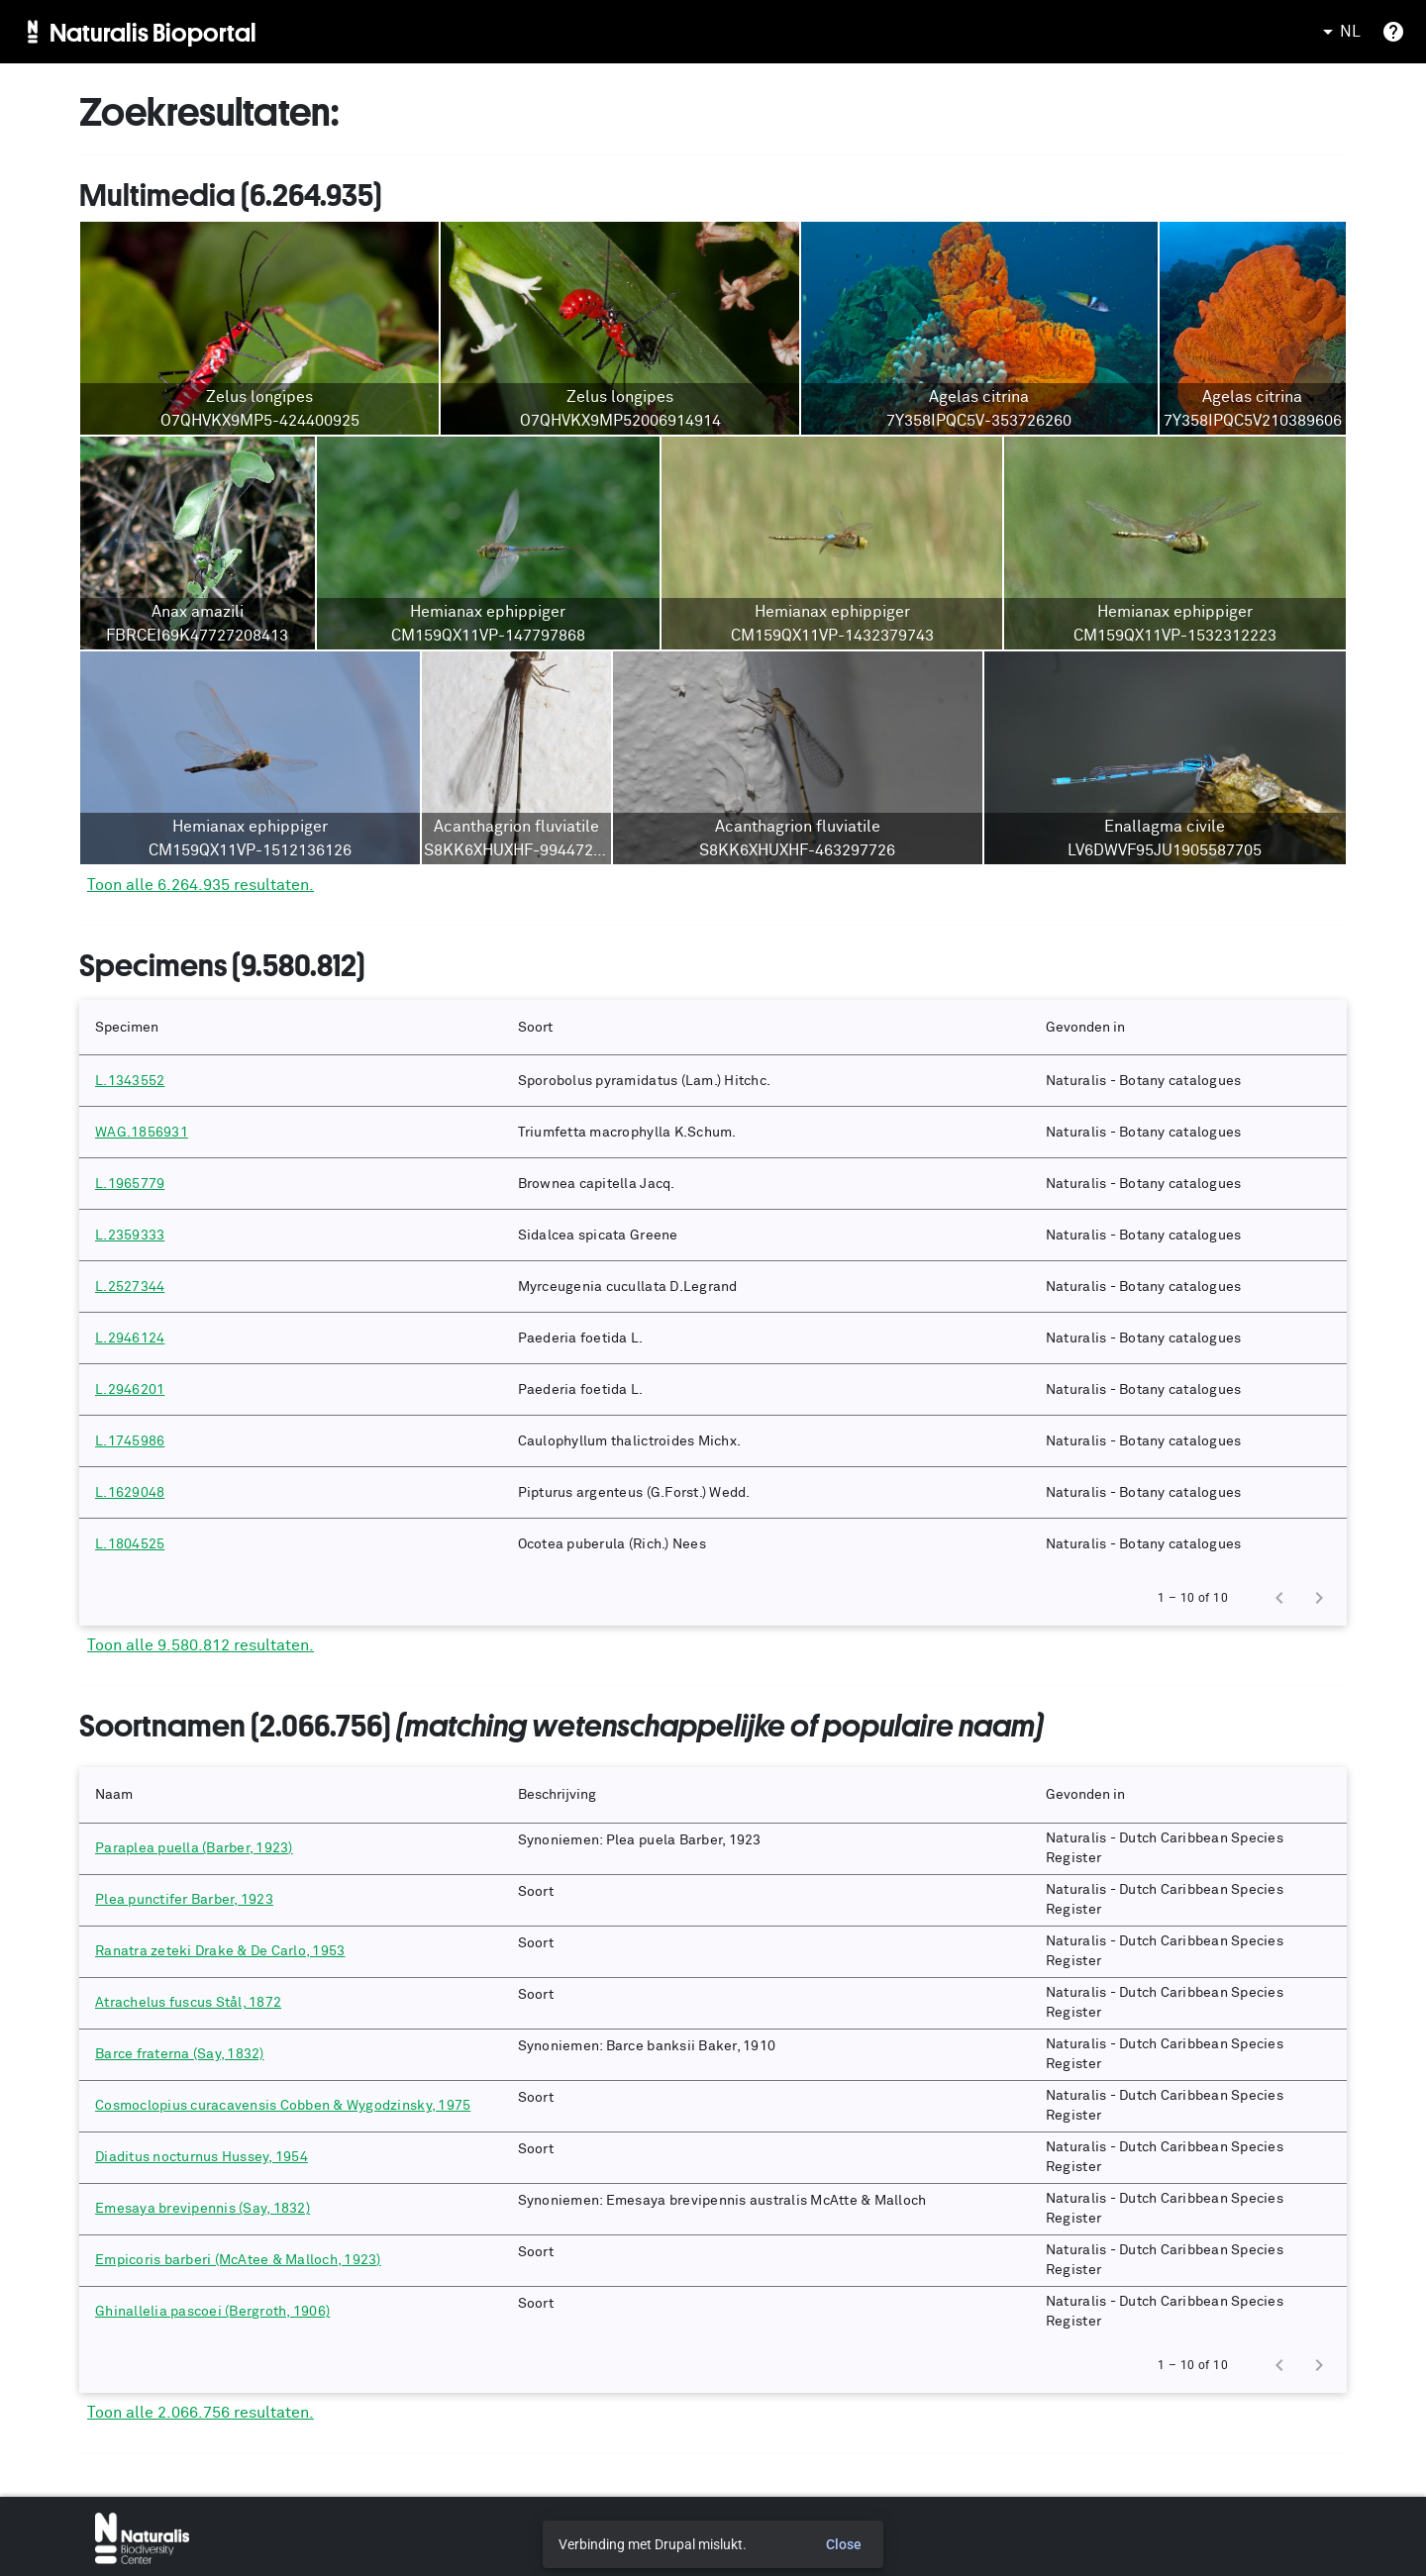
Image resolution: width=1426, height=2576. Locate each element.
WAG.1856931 (141, 1132)
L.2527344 (129, 1287)
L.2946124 (129, 1338)
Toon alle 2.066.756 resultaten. (200, 2413)
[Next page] (1319, 1598)
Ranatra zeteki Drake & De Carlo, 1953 (220, 1951)
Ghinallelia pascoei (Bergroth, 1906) (212, 2312)
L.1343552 (129, 1081)
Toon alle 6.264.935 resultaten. (200, 885)
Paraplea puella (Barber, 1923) (194, 1848)
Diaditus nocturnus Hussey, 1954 (201, 2157)
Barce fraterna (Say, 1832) (179, 2054)
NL (1338, 32)
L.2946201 (129, 1390)
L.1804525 (129, 1544)
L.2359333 (129, 1235)
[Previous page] (1279, 1598)
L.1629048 (129, 1493)
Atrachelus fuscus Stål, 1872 (188, 2003)
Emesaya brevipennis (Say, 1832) (202, 2209)
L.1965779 (129, 1184)
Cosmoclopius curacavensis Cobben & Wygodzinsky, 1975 (282, 2106)
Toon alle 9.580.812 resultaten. (200, 1645)
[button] (290, 1028)
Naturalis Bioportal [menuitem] (153, 32)
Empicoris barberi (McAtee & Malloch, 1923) (238, 2260)
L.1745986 (129, 1441)
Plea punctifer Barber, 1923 (184, 1900)
